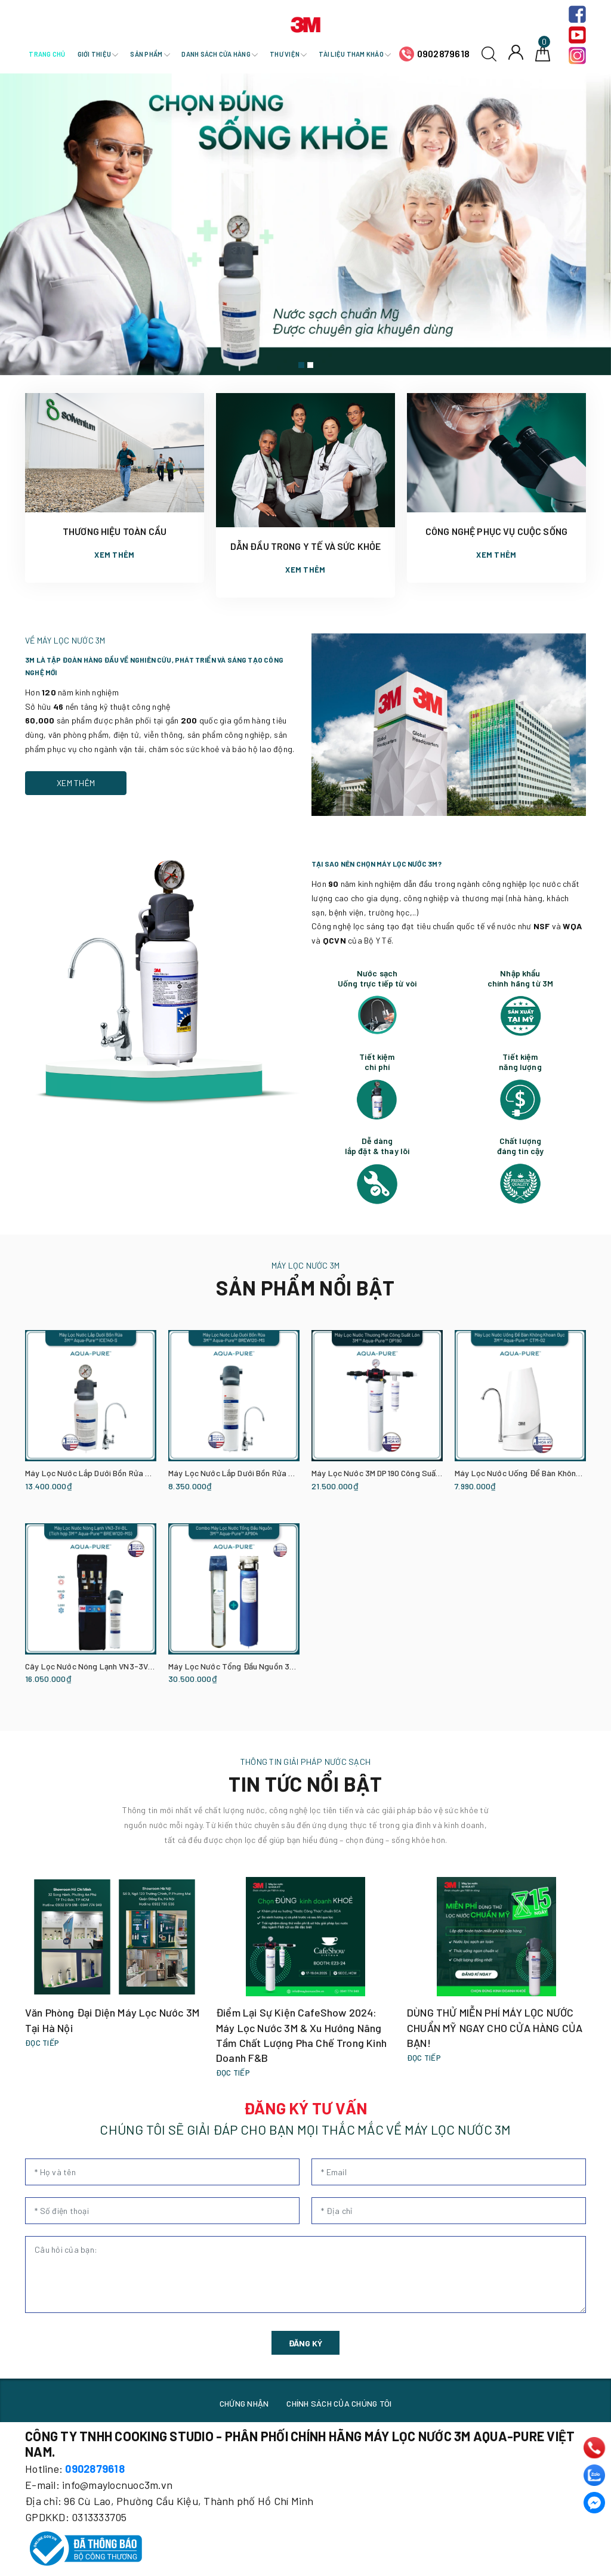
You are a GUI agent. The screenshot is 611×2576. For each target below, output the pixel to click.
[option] (305, 224)
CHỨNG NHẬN (244, 2403)
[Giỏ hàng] (542, 53)
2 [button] (310, 365)
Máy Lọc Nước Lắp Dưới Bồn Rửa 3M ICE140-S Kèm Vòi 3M (129, 1473)
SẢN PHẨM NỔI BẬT (305, 1287)
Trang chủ (47, 54)
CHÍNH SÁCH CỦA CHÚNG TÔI (338, 2403)
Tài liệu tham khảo (355, 54)
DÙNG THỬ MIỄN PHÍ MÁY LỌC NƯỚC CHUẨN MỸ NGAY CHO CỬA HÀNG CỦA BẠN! (494, 2027)
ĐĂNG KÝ (305, 2343)
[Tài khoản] (515, 52)
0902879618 (443, 53)
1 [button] (301, 365)
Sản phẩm (149, 54)
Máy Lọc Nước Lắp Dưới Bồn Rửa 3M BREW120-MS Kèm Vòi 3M (281, 1473)
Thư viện (288, 54)
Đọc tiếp (42, 2043)
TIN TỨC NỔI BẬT (305, 1783)
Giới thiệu (98, 54)
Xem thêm (114, 554)
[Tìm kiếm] (489, 53)
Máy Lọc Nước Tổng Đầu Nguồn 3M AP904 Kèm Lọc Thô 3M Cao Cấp (292, 1666)
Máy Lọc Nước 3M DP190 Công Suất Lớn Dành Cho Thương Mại (423, 1473)
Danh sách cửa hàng (219, 54)
